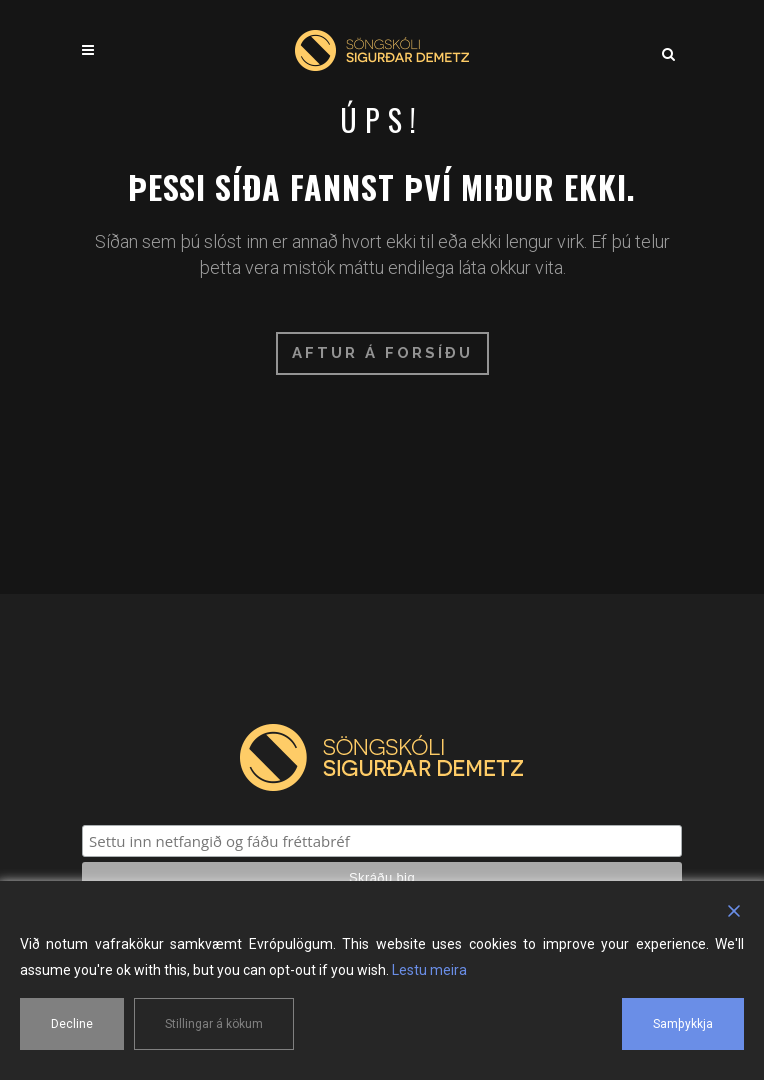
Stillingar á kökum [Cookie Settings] (214, 1024)
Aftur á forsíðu (382, 353)
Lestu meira (429, 970)
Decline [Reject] (72, 1024)
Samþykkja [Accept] (683, 1024)
